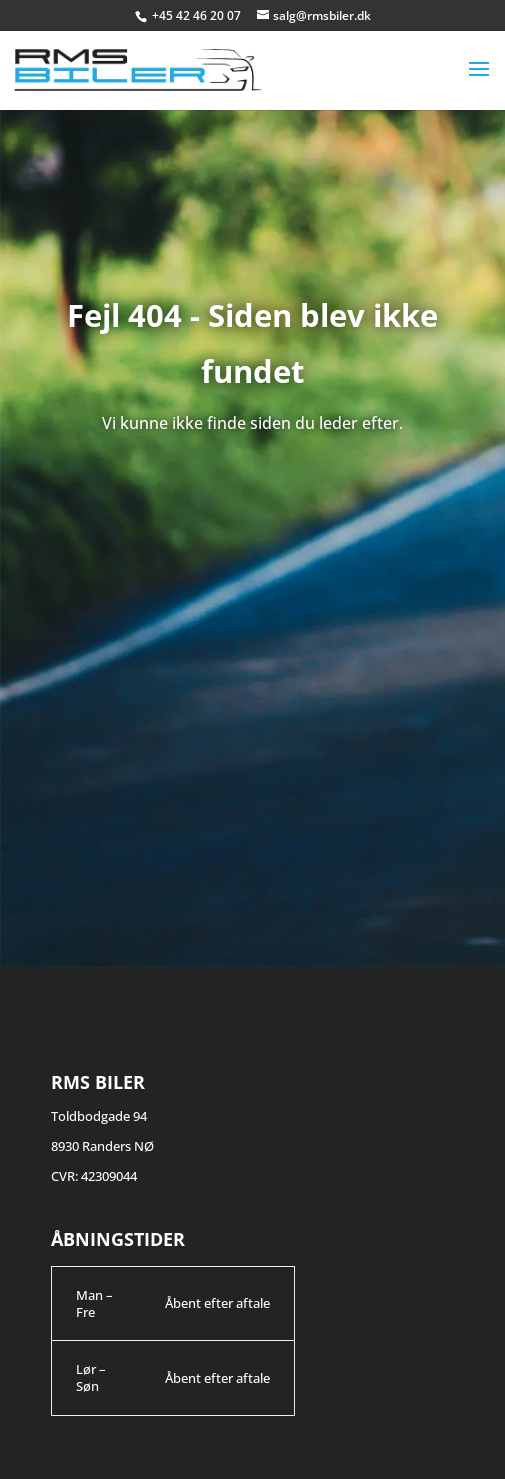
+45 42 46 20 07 (198, 15)
